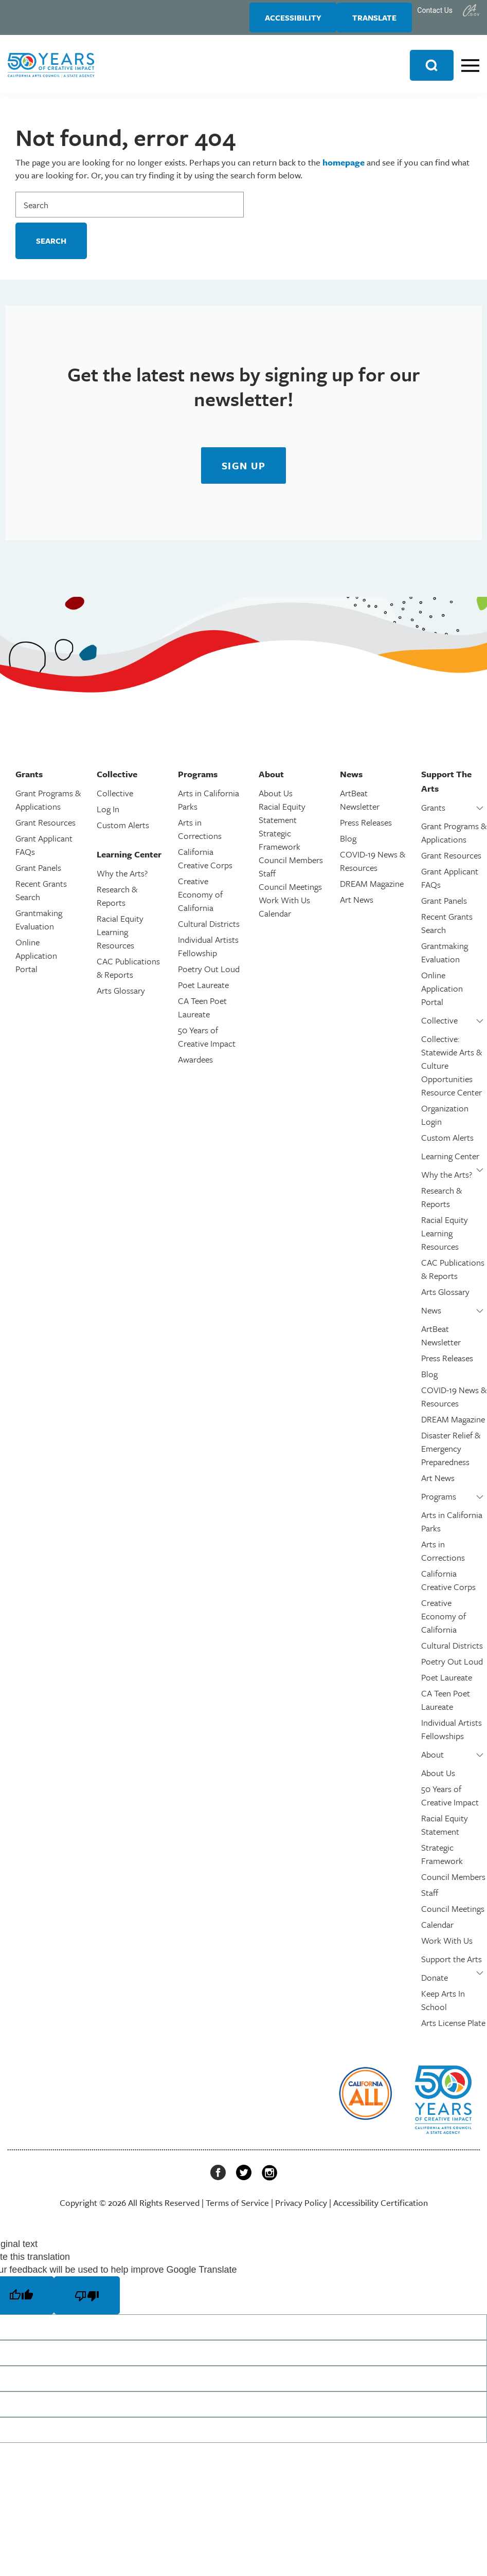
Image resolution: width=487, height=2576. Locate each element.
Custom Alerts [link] (123, 831)
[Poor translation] (87, 2302)
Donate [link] (434, 1984)
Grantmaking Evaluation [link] (38, 926)
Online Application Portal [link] (36, 962)
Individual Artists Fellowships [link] (451, 1736)
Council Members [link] (291, 866)
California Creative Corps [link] (205, 865)
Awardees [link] (195, 1065)
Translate (369, 20)
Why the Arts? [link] (122, 879)
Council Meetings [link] (290, 893)
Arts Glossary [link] (121, 997)
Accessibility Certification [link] (380, 2209)
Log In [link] (108, 815)
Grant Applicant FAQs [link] (44, 851)
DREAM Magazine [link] (372, 890)
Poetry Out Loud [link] (209, 975)
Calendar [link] (275, 920)
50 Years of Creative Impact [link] (207, 1043)
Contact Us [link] (435, 10)
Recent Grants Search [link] (41, 897)
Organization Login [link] (444, 1121)
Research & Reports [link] (117, 902)
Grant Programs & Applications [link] (48, 806)
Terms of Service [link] (237, 2209)
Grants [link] (433, 814)
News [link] (431, 1316)
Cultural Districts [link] (209, 930)
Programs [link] (438, 1502)
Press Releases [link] (366, 829)
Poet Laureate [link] (203, 991)
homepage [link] (343, 168)
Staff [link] (267, 879)
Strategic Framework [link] (279, 846)
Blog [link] (348, 844)
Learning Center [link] (450, 1162)
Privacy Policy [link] (301, 2209)
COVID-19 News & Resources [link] (372, 867)
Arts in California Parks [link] (208, 806)
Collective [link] (115, 799)
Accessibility (277, 20)
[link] (471, 10)
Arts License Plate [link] (453, 2029)
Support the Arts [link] (451, 1965)
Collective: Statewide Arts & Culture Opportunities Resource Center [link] (451, 1072)
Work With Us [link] (284, 906)
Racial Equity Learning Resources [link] (120, 938)
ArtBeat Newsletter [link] (360, 806)
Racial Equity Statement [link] (282, 820)
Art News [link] (356, 906)
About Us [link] (276, 799)
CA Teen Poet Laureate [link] (202, 1014)
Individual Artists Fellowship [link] (208, 953)
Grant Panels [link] (38, 874)
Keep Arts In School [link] (443, 2007)
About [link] (432, 1761)
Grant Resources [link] (45, 829)
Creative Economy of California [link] (200, 901)
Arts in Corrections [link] (200, 836)
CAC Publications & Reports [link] (128, 974)
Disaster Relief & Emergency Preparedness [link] (450, 1455)
